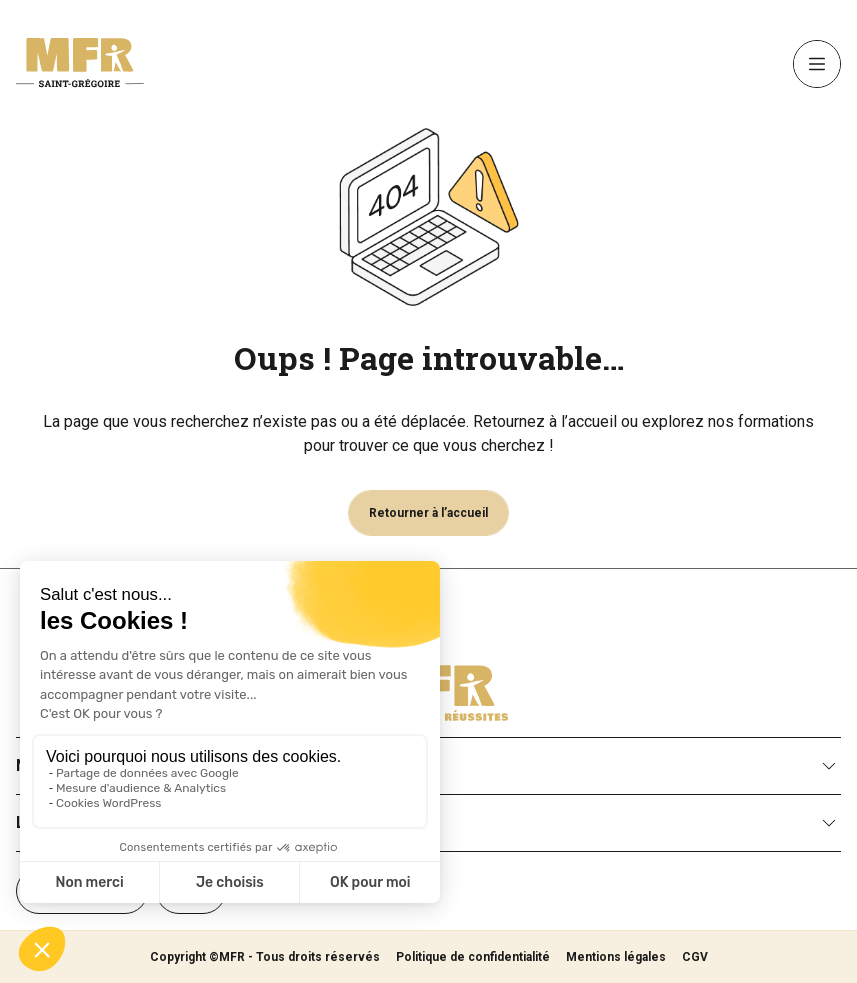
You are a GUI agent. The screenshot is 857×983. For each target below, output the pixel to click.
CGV (695, 957)
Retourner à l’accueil (428, 513)
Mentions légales (616, 957)
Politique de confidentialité (473, 957)
